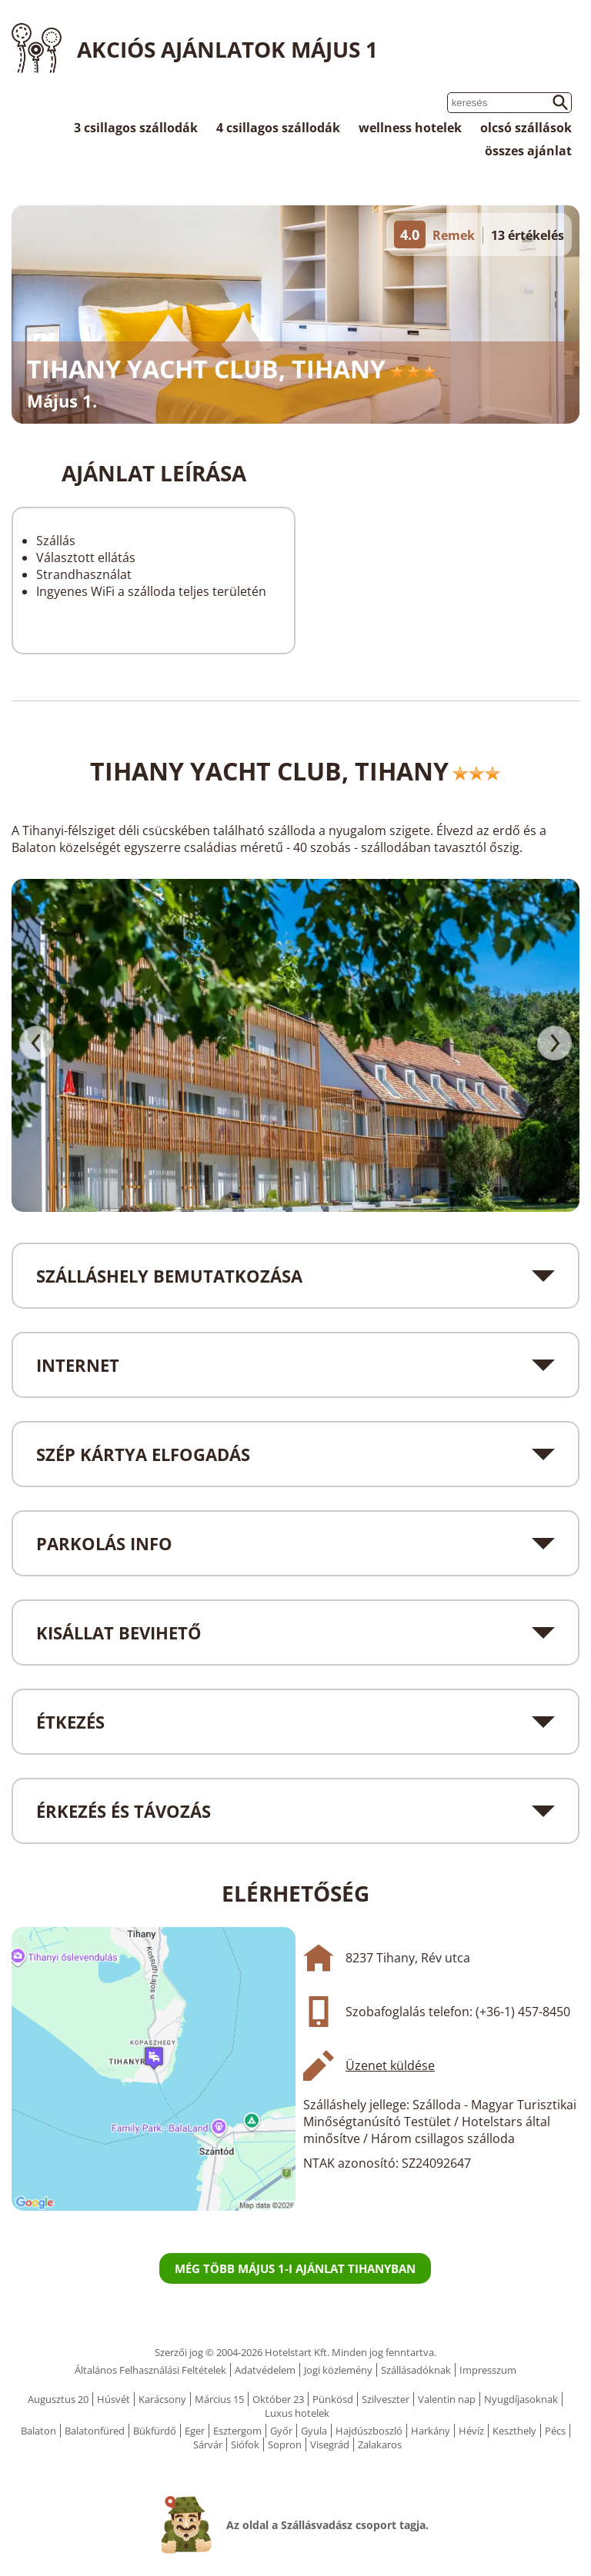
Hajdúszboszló (369, 2431)
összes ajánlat (528, 150)
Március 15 (219, 2399)
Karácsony (162, 2399)
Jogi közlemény (338, 2370)
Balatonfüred (95, 2431)
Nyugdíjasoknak (521, 2399)
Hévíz (471, 2431)
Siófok (245, 2444)
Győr (281, 2431)
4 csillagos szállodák (278, 127)
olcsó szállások (526, 127)
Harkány (430, 2431)
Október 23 (278, 2399)
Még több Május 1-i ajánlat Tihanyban (295, 2268)
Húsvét (113, 2399)
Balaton (38, 2431)
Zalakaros (380, 2444)
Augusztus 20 (58, 2399)
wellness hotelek (410, 127)
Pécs (555, 2431)
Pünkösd (332, 2399)
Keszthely (514, 2431)
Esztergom (237, 2431)
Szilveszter (385, 2399)
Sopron (285, 2444)
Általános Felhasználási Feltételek (150, 2370)
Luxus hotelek (297, 2413)
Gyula (314, 2431)
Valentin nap (447, 2399)
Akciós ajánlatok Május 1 (227, 49)
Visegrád (329, 2444)
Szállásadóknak (416, 2370)
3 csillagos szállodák (136, 127)
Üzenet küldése (390, 2065)
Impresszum (487, 2370)
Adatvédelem (265, 2370)
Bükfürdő (154, 2431)
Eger (195, 2431)
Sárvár (207, 2444)
